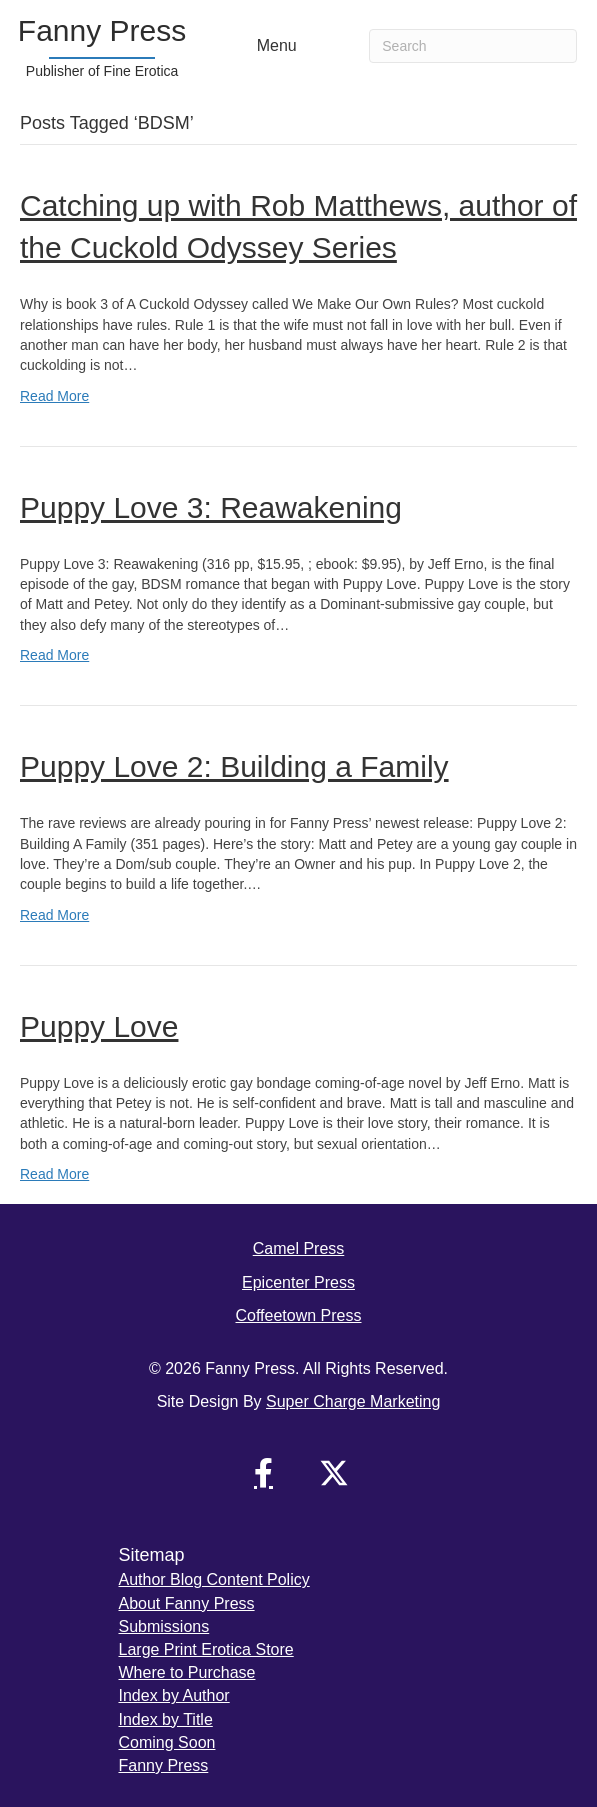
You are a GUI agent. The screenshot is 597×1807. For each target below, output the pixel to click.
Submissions (164, 1626)
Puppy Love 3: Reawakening (211, 507)
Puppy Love (99, 1026)
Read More (54, 396)
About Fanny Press (187, 1603)
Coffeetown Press (299, 1315)
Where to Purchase (187, 1672)
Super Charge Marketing (353, 1401)
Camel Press (299, 1248)
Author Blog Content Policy (214, 1579)
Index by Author (174, 1695)
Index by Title (166, 1719)
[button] (264, 1473)
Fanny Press (164, 1765)
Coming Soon (167, 1742)
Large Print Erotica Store (206, 1649)
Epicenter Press (298, 1282)
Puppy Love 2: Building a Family (234, 766)
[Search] (473, 46)
